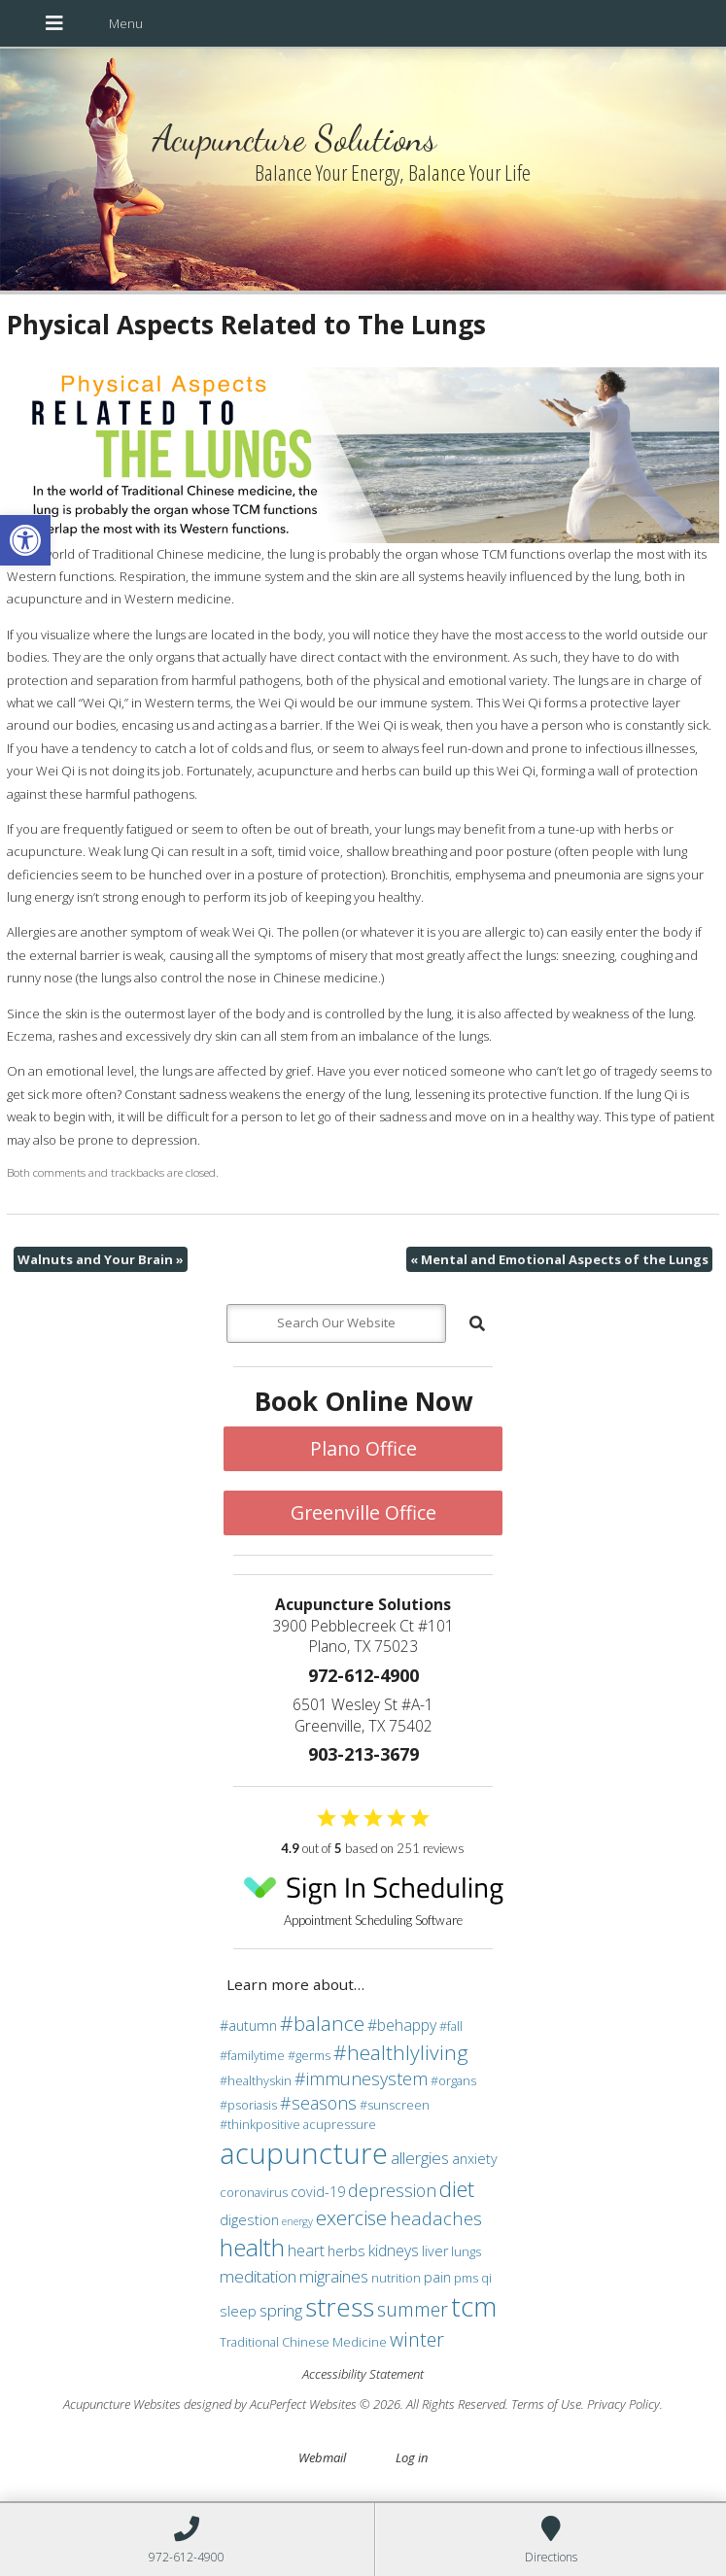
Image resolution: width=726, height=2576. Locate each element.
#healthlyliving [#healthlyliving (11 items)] (400, 2052)
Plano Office (363, 1448)
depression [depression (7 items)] (392, 2190)
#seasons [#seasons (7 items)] (318, 2102)
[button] (25, 540)
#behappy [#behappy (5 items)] (401, 2025)
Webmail (322, 2457)
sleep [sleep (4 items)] (238, 2311)
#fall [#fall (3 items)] (451, 2026)
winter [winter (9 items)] (417, 2339)
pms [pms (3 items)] (466, 2277)
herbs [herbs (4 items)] (346, 2251)
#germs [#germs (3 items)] (309, 2055)
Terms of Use (546, 2404)
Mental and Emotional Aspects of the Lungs (559, 1259)
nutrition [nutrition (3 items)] (396, 2277)
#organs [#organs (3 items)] (453, 2080)
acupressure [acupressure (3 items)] (339, 2124)
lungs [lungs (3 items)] (466, 2251)
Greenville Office (363, 1512)
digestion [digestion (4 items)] (249, 2220)
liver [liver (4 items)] (435, 2251)
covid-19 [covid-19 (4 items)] (318, 2191)
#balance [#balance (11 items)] (322, 2023)
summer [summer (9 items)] (412, 2309)
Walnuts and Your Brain (100, 1259)
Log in (412, 2457)
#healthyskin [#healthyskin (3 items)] (256, 2080)
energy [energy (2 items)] (297, 2221)
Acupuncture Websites (122, 2404)
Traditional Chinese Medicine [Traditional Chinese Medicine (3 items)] (303, 2342)
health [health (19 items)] (252, 2247)
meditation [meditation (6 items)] (258, 2276)
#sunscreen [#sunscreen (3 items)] (395, 2104)
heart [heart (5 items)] (306, 2250)
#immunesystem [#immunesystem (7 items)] (361, 2078)
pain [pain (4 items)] (437, 2277)
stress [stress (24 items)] (339, 2306)
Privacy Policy (623, 2404)
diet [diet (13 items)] (456, 2188)
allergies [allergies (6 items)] (420, 2158)
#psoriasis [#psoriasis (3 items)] (248, 2104)
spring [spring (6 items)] (280, 2310)
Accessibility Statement (363, 2374)
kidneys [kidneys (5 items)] (393, 2250)
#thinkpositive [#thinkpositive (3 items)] (260, 2124)
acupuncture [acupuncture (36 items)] (304, 2153)
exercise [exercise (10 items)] (351, 2217)
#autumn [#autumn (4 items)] (248, 2025)
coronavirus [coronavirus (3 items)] (254, 2192)
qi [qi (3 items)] (486, 2277)
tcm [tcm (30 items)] (474, 2305)
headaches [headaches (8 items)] (436, 2218)
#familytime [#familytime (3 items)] (252, 2055)
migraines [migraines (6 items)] (333, 2276)
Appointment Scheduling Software (373, 1895)
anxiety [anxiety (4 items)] (475, 2158)
